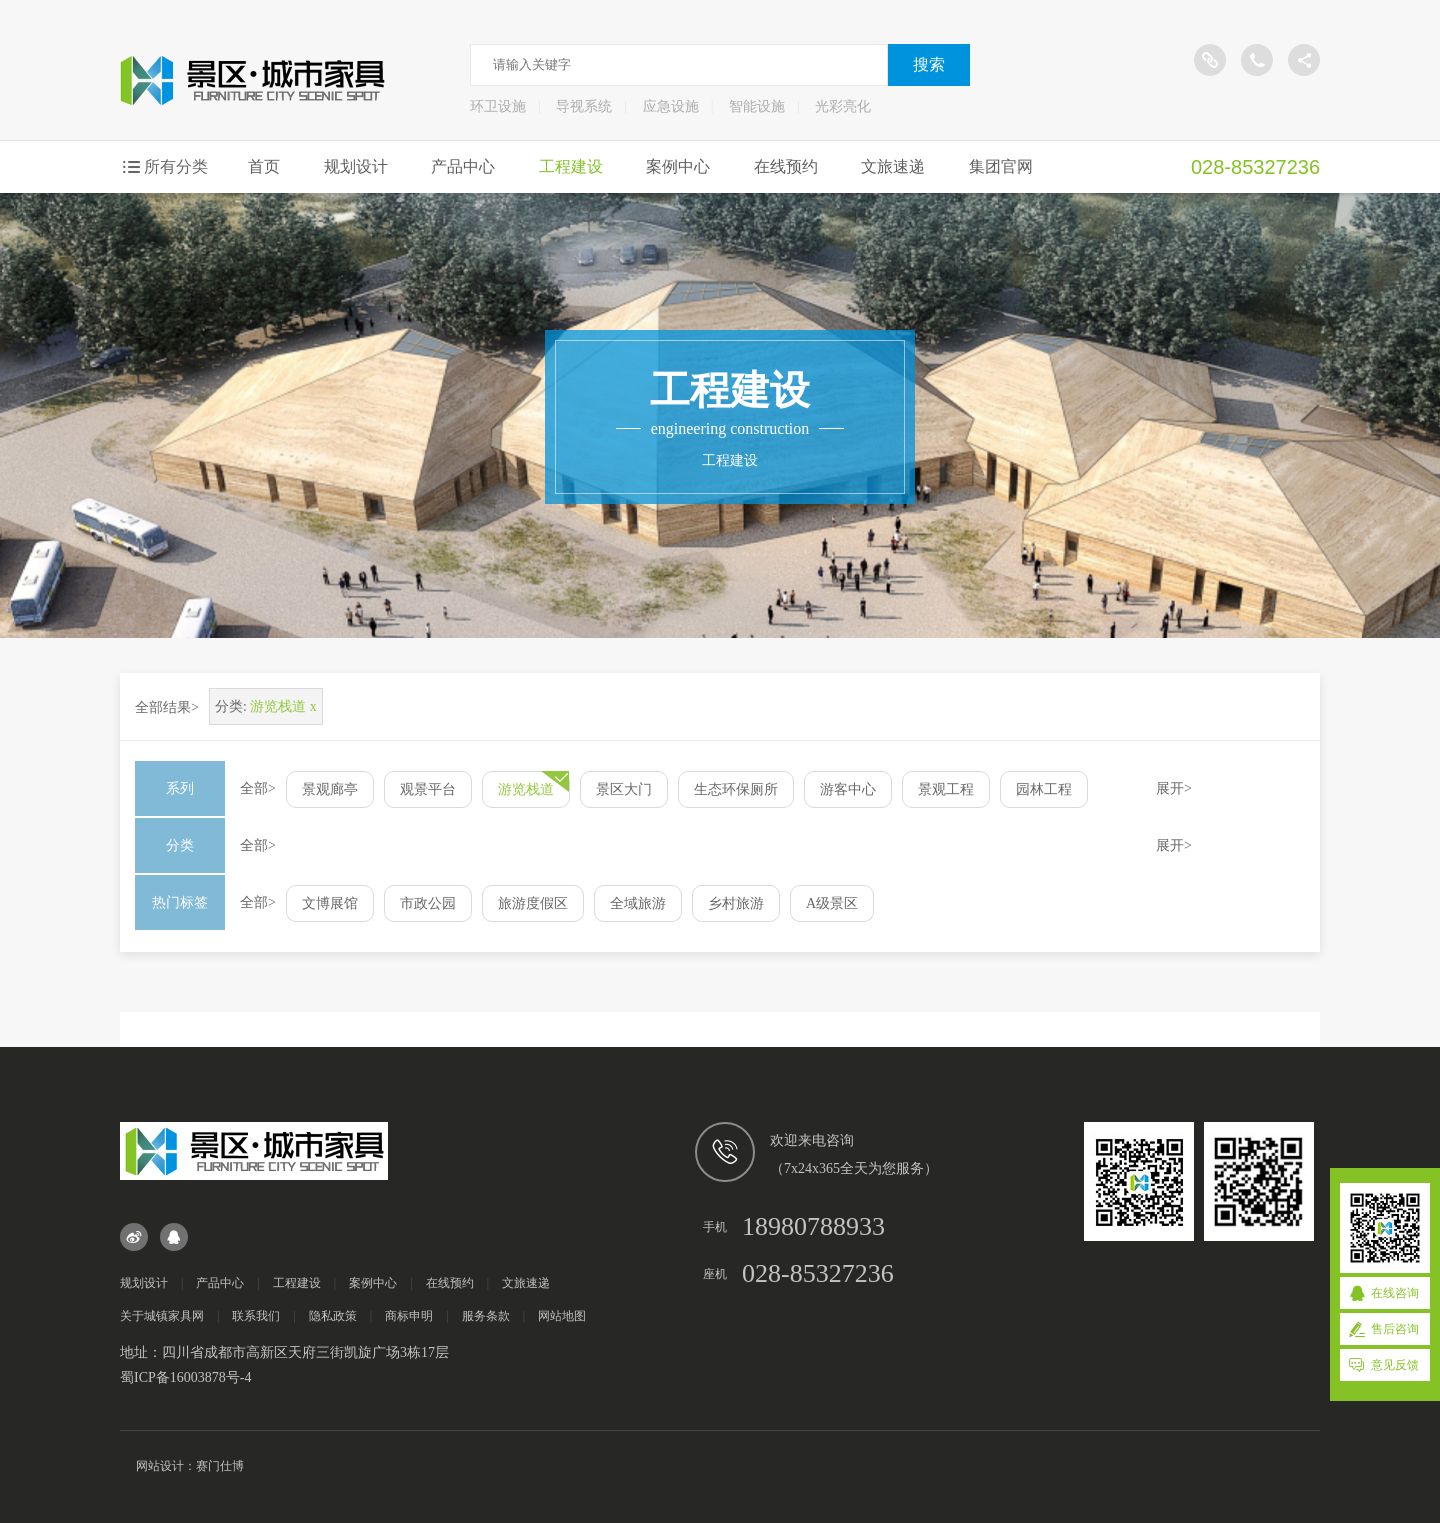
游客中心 (848, 789)
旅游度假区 (533, 903)
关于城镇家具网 (162, 1316)
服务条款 (486, 1316)
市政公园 (428, 903)
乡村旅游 (736, 903)
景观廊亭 (330, 789)
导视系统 (584, 106)
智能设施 (757, 106)
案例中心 (678, 166)
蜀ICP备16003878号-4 (185, 1377)
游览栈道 (526, 789)
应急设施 (671, 106)
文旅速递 (893, 166)
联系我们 (256, 1316)
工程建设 (571, 166)
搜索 (929, 64)
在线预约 (786, 166)
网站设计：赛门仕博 (190, 1466)
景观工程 (946, 789)
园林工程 (1044, 789)
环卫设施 (498, 106)
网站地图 (562, 1316)
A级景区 (832, 903)
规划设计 (356, 166)
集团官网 (1001, 166)
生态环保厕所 (736, 789)
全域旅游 (638, 903)
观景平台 (428, 789)
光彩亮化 (843, 106)
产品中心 (463, 166)
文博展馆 (330, 903)
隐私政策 (333, 1316)
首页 (264, 166)
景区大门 (624, 789)
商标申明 (409, 1316)
